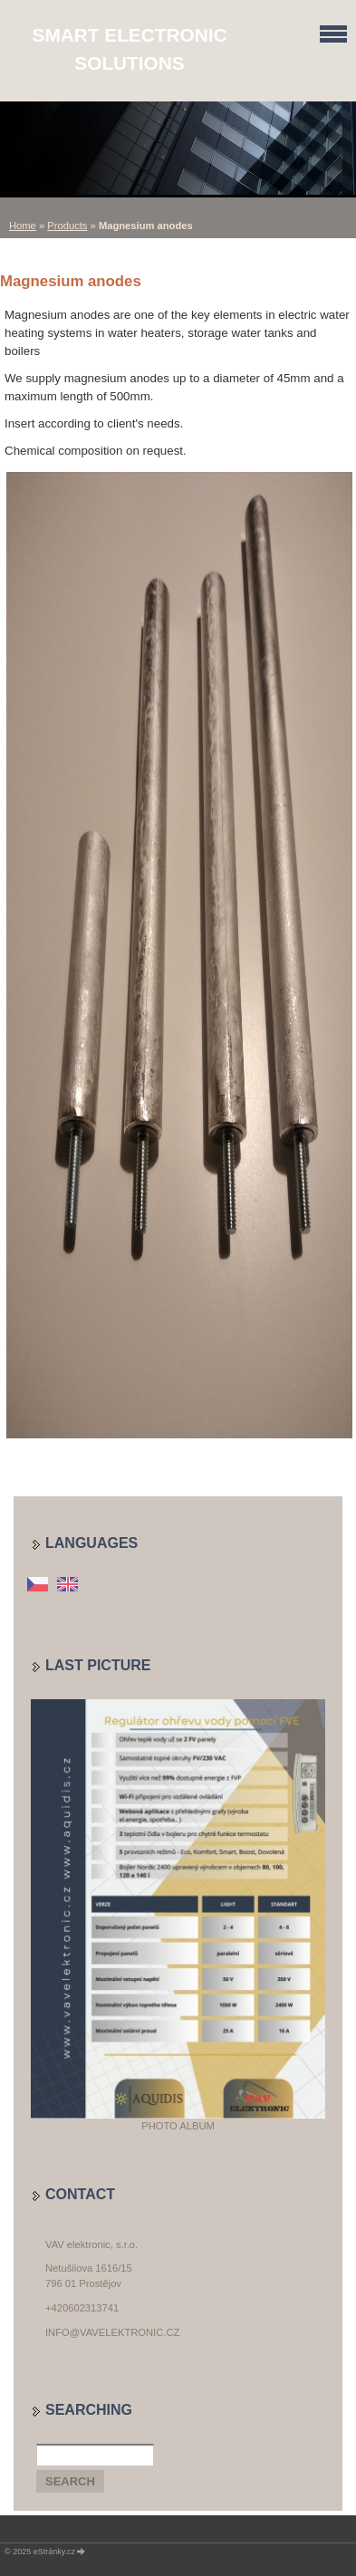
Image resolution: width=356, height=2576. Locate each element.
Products (67, 225)
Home (22, 225)
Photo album (178, 2125)
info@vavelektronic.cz (112, 2332)
